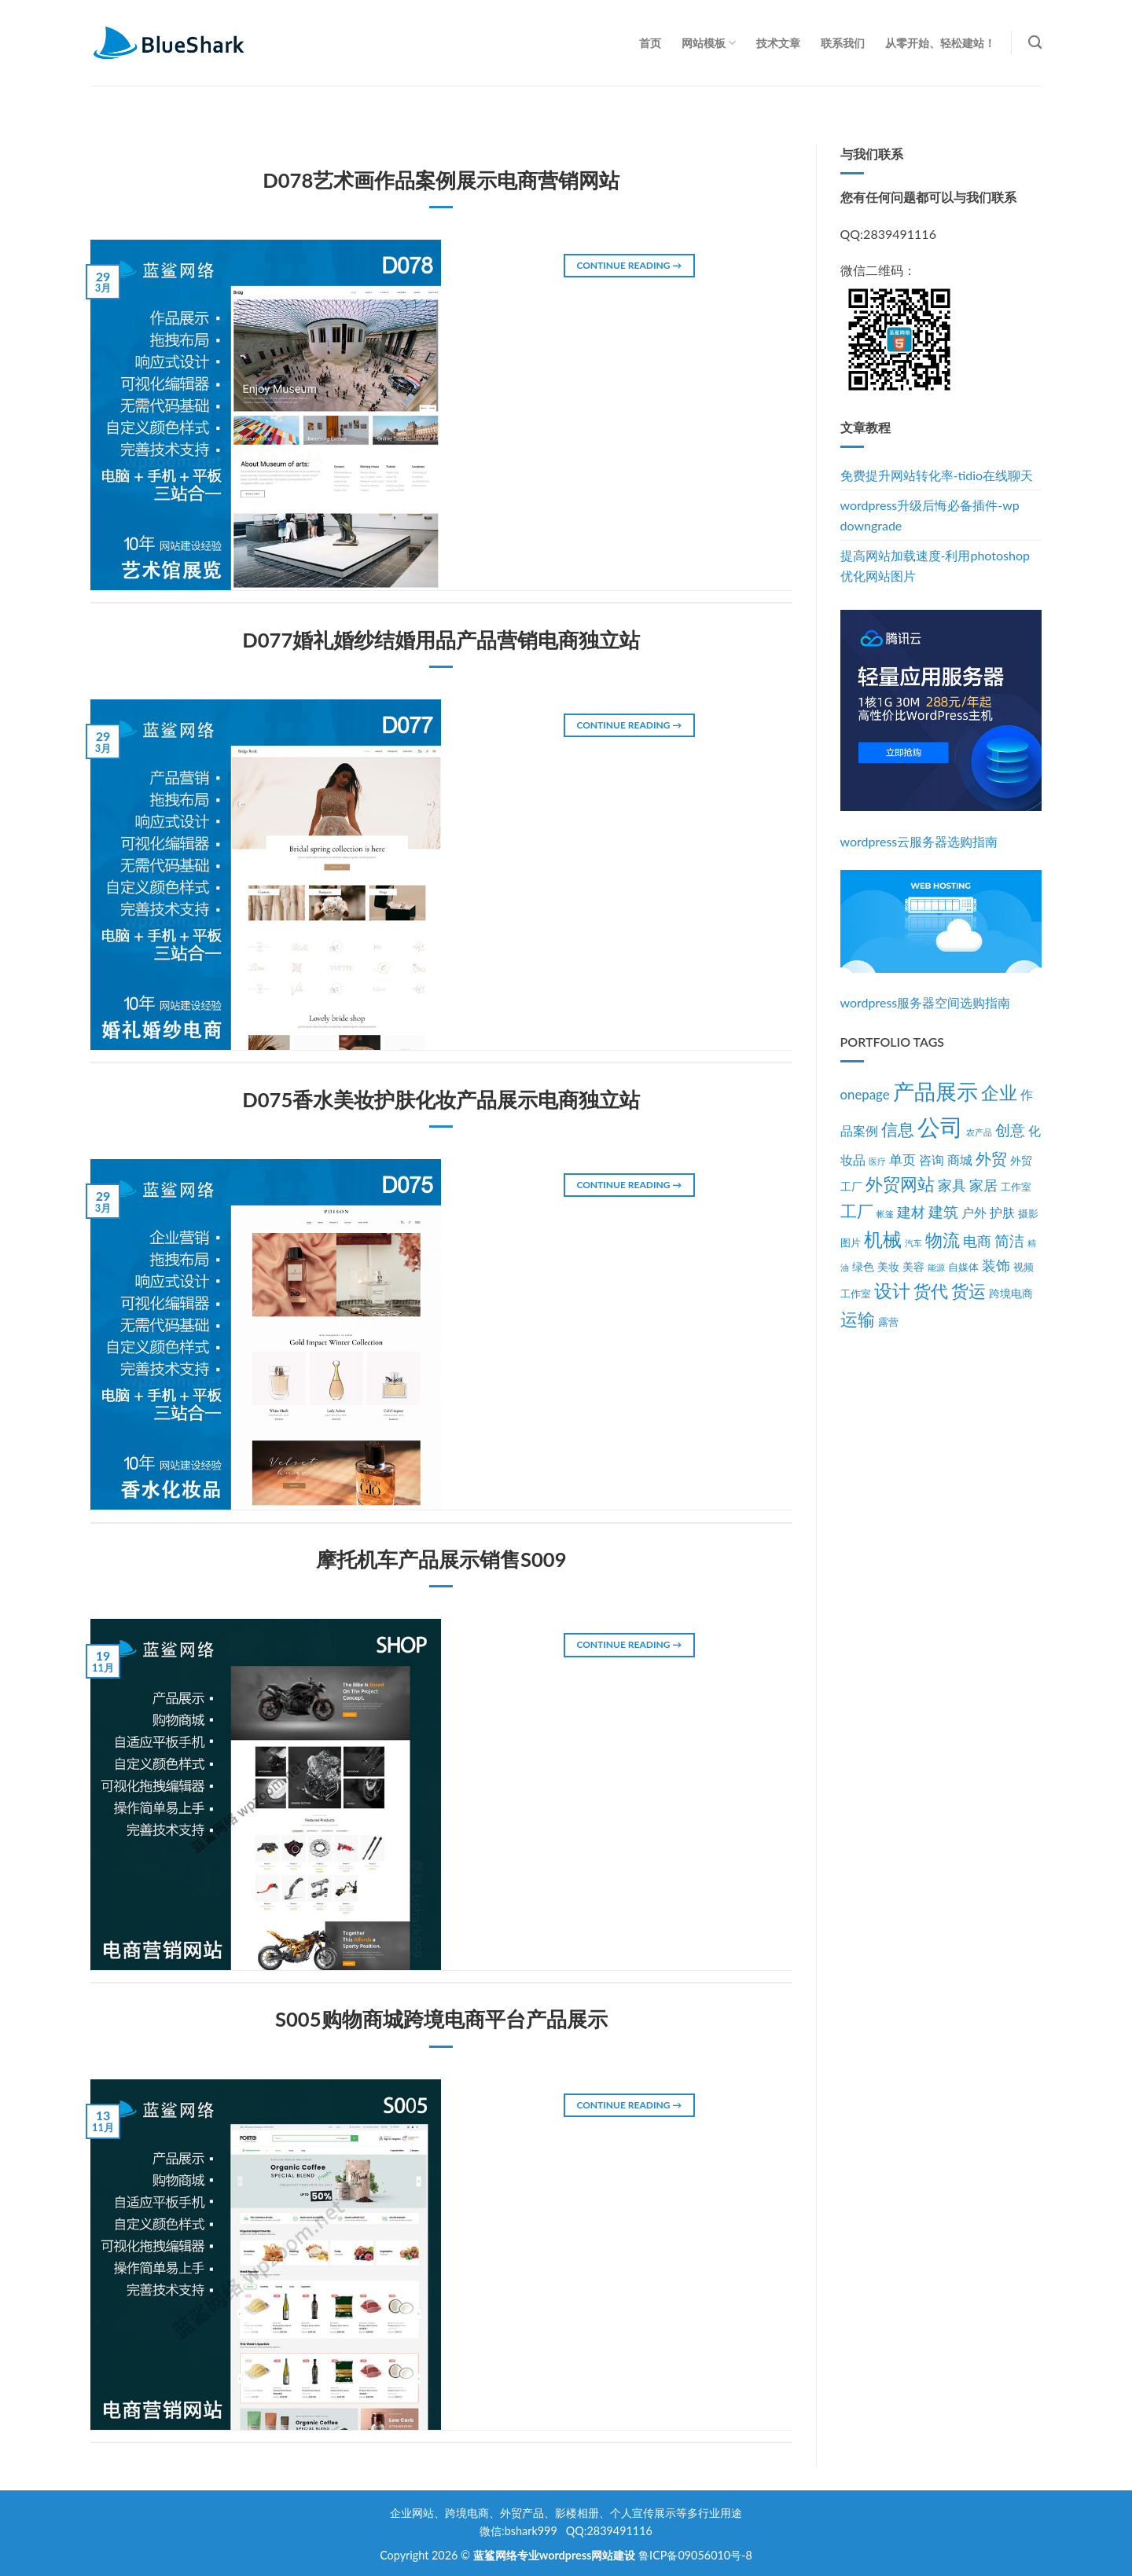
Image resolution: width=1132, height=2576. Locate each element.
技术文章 (778, 43)
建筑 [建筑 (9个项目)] (943, 1211)
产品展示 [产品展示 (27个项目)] (935, 1091)
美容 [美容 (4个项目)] (913, 1266)
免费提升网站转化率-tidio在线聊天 (937, 475)
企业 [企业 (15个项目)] (999, 1092)
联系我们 (843, 43)
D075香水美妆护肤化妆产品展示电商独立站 (441, 1099)
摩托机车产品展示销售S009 (441, 1559)
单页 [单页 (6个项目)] (902, 1159)
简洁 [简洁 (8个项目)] (1009, 1240)
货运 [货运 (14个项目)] (968, 1290)
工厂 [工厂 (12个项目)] (856, 1211)
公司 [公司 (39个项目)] (940, 1126)
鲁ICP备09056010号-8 (695, 2555)
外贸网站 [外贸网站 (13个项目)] (900, 1183)
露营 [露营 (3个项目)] (888, 1322)
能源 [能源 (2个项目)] (936, 1267)
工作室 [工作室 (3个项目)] (1016, 1187)
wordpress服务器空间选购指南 (925, 1002)
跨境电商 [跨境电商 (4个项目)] (1011, 1293)
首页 (650, 43)
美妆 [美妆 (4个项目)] (888, 1266)
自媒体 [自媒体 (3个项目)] (963, 1267)
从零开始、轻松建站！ (940, 43)
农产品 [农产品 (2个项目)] (979, 1132)
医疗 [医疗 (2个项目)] (877, 1161)
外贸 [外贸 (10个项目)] (991, 1158)
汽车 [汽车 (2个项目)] (913, 1243)
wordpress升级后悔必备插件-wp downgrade (930, 515)
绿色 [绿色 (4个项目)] (863, 1266)
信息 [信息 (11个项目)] (897, 1129)
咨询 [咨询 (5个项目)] (931, 1160)
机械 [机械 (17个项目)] (883, 1239)
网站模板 (709, 42)
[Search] (1035, 43)
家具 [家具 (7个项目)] (952, 1185)
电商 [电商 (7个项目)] (977, 1241)
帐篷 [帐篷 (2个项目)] (885, 1214)
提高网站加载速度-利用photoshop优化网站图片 (935, 565)
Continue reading (629, 265)
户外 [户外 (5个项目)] (974, 1212)
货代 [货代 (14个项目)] (930, 1290)
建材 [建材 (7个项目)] (911, 1212)
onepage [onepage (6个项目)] (865, 1094)
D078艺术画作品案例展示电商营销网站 (441, 180)
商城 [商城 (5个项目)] (959, 1160)
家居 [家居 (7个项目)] (983, 1185)
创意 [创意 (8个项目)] (1010, 1130)
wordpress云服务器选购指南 (919, 841)
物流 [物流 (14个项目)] (942, 1239)
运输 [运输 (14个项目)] (857, 1319)
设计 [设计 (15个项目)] (892, 1290)
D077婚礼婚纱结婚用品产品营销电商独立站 (441, 639)
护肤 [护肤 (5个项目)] (1002, 1212)
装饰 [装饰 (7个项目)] (996, 1265)
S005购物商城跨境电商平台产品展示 (441, 2019)
